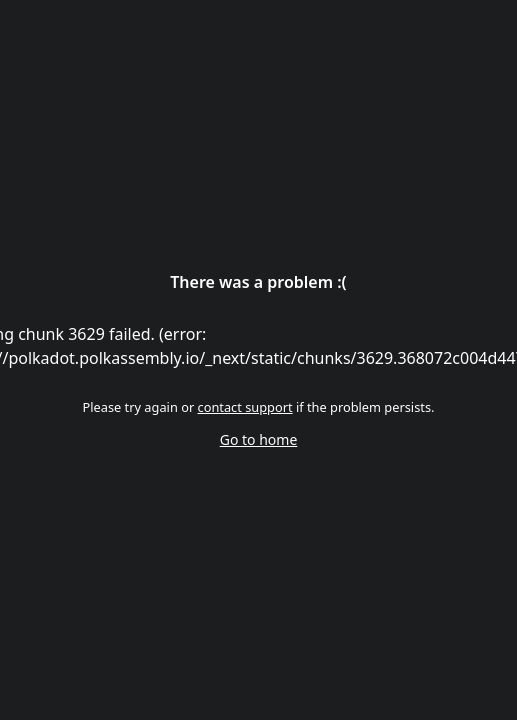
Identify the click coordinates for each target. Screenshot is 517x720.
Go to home (259, 439)
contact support (245, 407)
